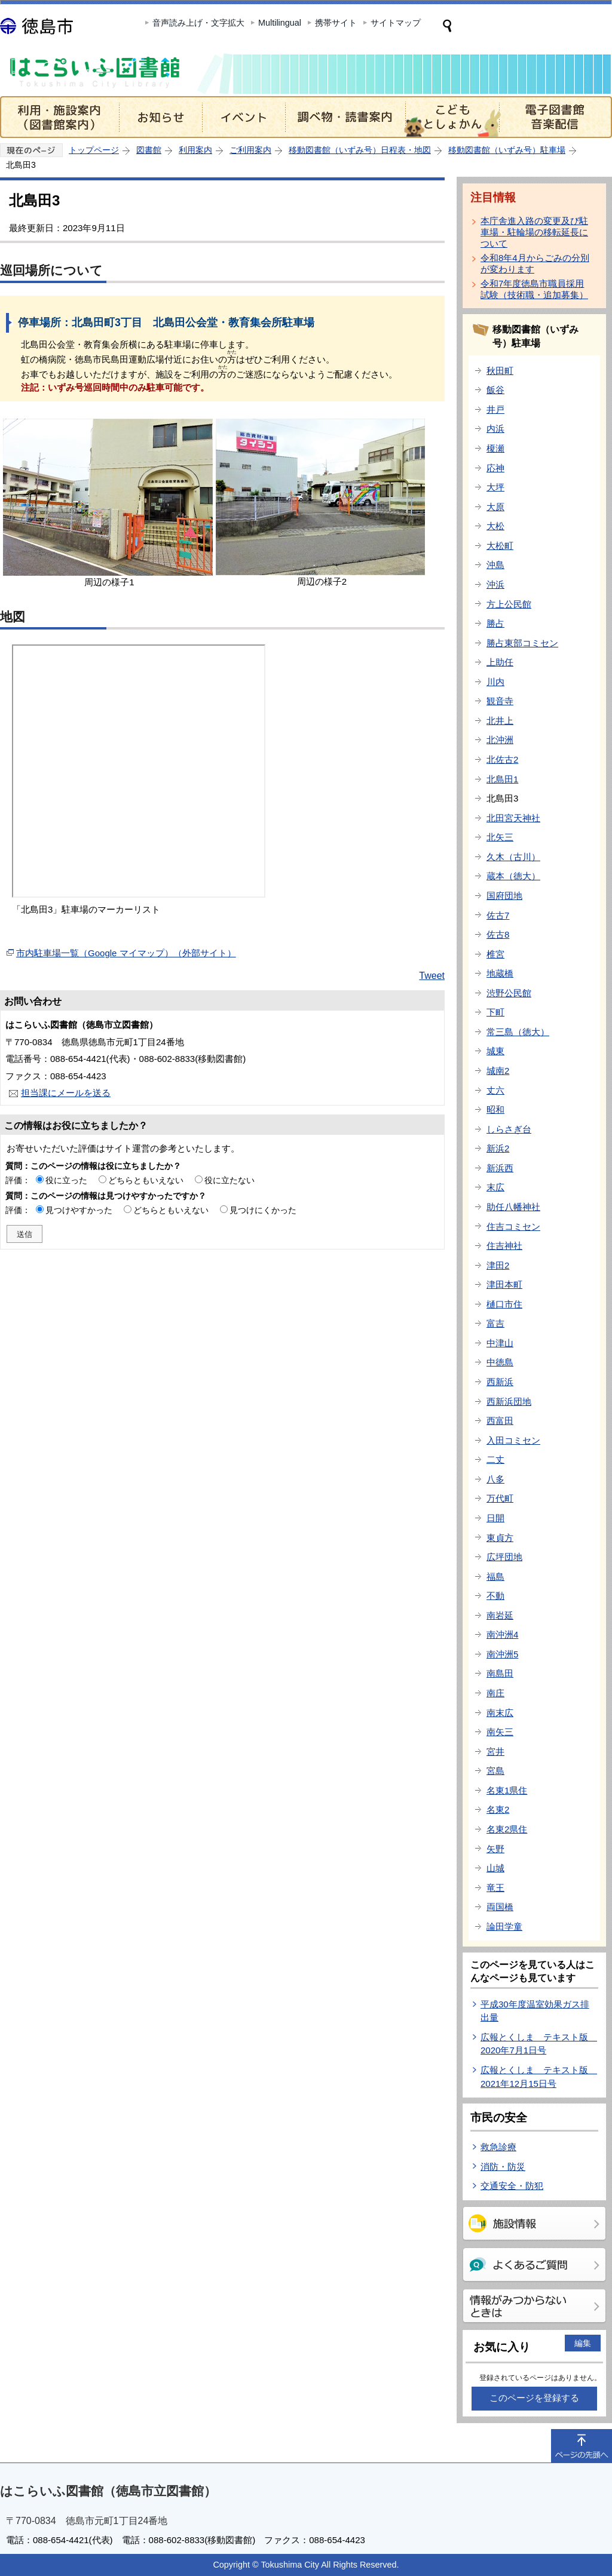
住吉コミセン (513, 1226)
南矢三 (499, 1732)
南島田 (499, 1673)
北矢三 (499, 837)
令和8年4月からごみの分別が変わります (535, 263)
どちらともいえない (145, 1180)
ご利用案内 (250, 150)
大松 (495, 526)
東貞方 (499, 1538)
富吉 (495, 1323)
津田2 (497, 1265)
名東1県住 (506, 1790)
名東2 (497, 1809)
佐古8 (497, 934)
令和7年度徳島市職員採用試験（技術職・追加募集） (534, 289)
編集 (582, 2343)
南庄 (495, 1693)
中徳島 (499, 1362)
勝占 (495, 623)
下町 (495, 1012)
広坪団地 (504, 1557)
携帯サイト (336, 22)
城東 (495, 1051)
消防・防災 (503, 2166)
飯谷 (495, 390)
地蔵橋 (499, 973)
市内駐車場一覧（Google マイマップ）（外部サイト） (126, 953)
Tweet (432, 976)
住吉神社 (504, 1246)
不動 (495, 1596)
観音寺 (499, 701)
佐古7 (497, 915)
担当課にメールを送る (66, 1093)
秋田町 (499, 371)
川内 (495, 682)
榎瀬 (495, 448)
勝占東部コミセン (522, 643)
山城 (495, 1868)
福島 (495, 1576)
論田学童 (504, 1926)
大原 (495, 507)
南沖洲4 (502, 1634)
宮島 (495, 1771)
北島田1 (502, 779)
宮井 (495, 1751)
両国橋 (499, 1907)
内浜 (495, 428)
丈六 (495, 1090)
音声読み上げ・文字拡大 (198, 22)
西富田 (499, 1421)
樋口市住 (504, 1304)
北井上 (499, 721)
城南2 (497, 1071)
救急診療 (498, 2147)
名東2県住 (506, 1829)
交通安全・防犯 (512, 2186)
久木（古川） (513, 857)
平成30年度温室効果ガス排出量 (535, 2011)
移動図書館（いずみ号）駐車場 (506, 150)
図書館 (148, 150)
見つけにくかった (263, 1210)
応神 (495, 468)
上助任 (499, 662)
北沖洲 (499, 740)
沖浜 (495, 584)
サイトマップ (396, 22)
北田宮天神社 (513, 818)
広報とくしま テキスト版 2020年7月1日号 (539, 2044)
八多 (495, 1479)
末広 (495, 1187)
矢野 (495, 1849)
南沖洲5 (502, 1654)
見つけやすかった (78, 1210)
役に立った (66, 1180)
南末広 (499, 1713)
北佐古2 (502, 759)
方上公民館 (508, 604)
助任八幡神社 (513, 1207)
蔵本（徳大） (513, 876)
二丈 (495, 1459)
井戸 (495, 409)
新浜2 (497, 1148)
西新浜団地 (508, 1401)
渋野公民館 (508, 993)
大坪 (495, 487)
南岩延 (499, 1615)
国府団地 (504, 896)
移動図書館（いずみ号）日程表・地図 (360, 150)
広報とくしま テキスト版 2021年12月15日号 (539, 2077)
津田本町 (504, 1284)
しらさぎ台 (508, 1129)
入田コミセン (513, 1440)
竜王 (495, 1888)
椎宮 (495, 954)
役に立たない (229, 1180)
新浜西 (499, 1168)
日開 (495, 1518)
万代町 (499, 1498)
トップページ (94, 150)
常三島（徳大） (517, 1032)
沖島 (495, 565)
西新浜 (499, 1382)
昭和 (495, 1109)
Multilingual (279, 22)
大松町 (499, 546)
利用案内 (195, 150)
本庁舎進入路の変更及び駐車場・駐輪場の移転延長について (534, 232)
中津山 (499, 1343)
